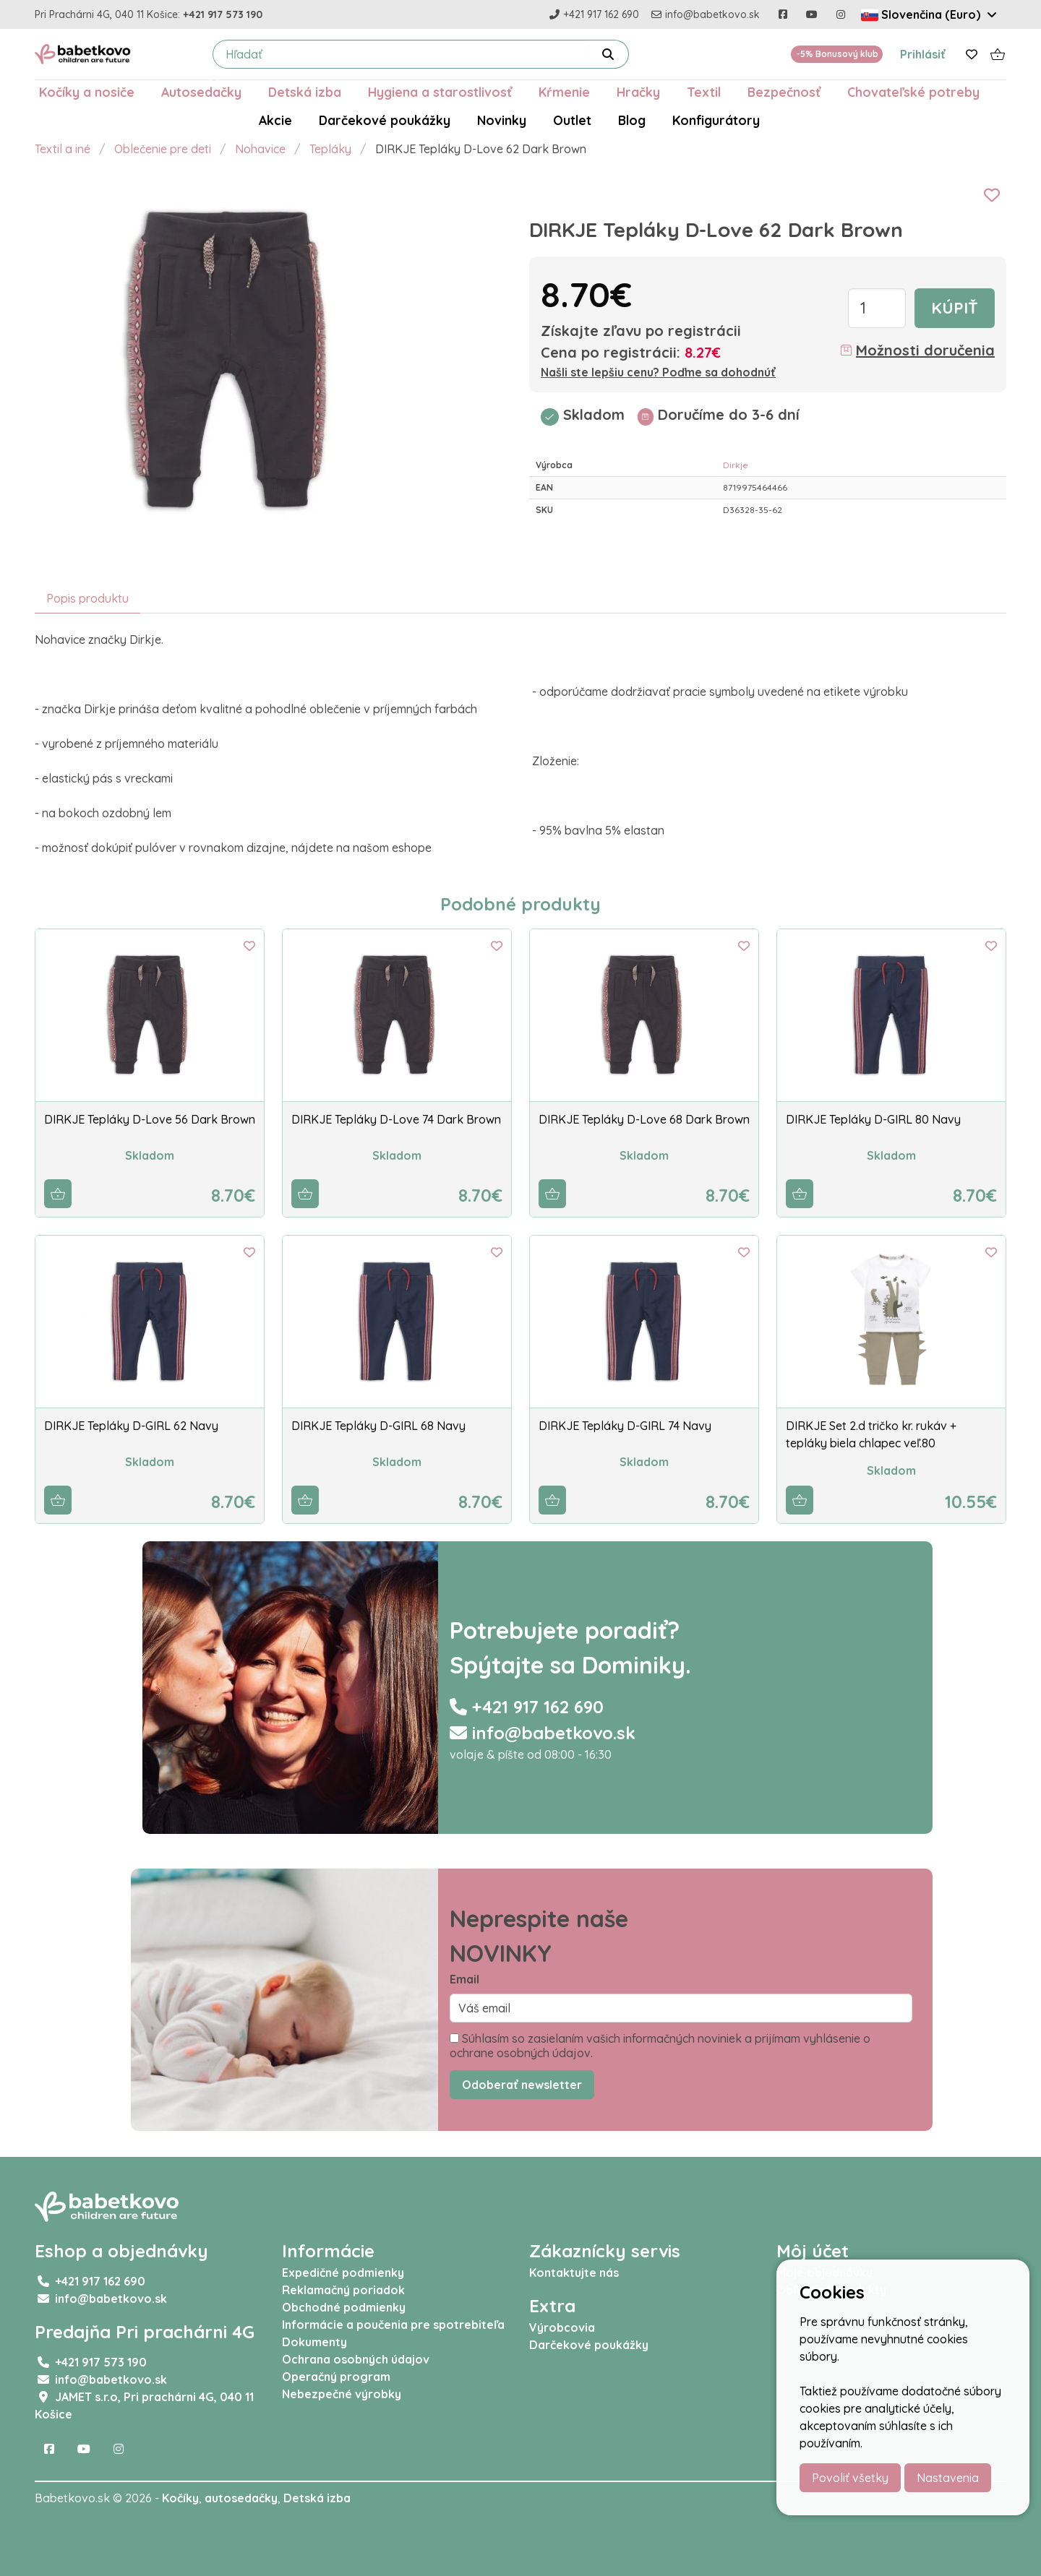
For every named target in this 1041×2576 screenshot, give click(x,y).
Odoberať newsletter (522, 2084)
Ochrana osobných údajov (355, 2359)
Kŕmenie (564, 92)
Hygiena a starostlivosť (440, 92)
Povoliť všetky (850, 2478)
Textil (704, 92)
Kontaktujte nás (574, 2272)
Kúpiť (954, 308)
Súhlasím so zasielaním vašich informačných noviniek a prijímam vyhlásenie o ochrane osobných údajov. (660, 2045)
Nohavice (260, 149)
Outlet (572, 120)
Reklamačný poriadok (343, 2290)
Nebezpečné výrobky (341, 2394)
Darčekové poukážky (384, 120)
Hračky (638, 92)
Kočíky (180, 2498)
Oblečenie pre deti (162, 149)
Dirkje (735, 465)
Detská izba (304, 92)
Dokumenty (314, 2342)
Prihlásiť (923, 54)
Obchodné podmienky (344, 2307)
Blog (632, 120)
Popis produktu (87, 598)
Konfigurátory (716, 120)
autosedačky (241, 2498)
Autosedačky (201, 92)
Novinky (501, 120)
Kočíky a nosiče (86, 92)
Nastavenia (948, 2478)
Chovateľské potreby (913, 92)
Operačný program (336, 2376)
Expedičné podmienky (343, 2272)
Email (464, 1979)
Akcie (275, 120)
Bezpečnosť (784, 92)
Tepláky (330, 149)
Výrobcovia (562, 2327)
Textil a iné (62, 149)
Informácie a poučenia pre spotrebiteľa (393, 2324)
